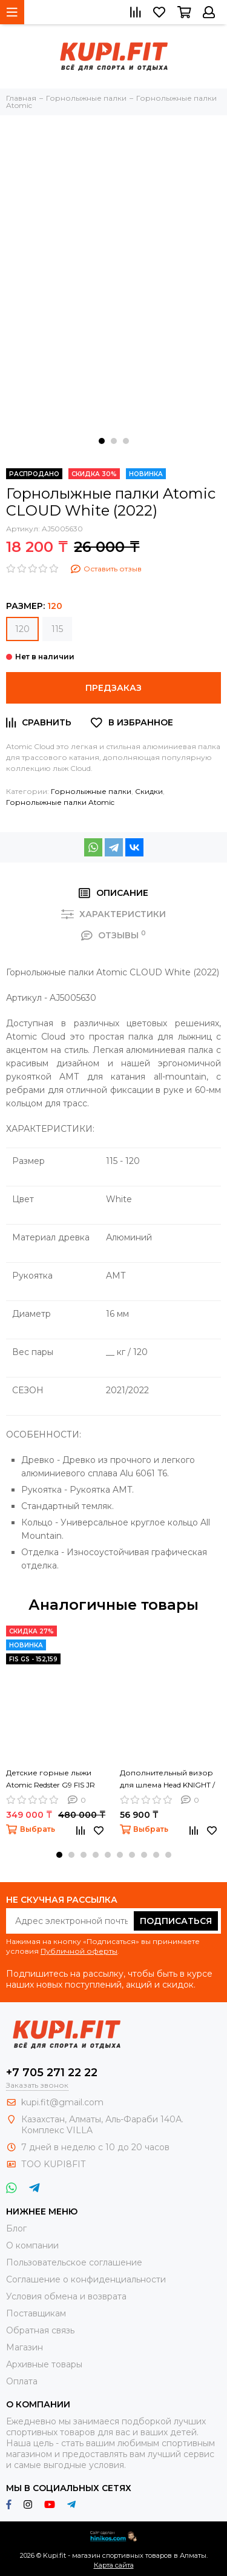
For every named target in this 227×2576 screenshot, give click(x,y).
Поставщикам (36, 2313)
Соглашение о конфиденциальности (86, 2279)
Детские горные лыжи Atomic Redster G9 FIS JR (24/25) (50, 1779)
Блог (16, 2228)
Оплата (22, 2381)
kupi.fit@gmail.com (62, 2102)
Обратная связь (40, 2330)
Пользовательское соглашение (74, 2262)
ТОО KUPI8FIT (54, 2164)
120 (22, 629)
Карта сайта (114, 2565)
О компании (32, 2245)
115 (57, 629)
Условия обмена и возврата (66, 2296)
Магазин (24, 2347)
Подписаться (176, 1920)
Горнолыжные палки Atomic (60, 802)
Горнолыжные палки (91, 791)
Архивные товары (44, 2364)
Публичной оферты (79, 1951)
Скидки (149, 791)
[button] (102, 441)
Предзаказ (113, 687)
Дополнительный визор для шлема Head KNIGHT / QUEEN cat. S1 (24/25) (167, 1779)
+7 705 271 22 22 (51, 2072)
